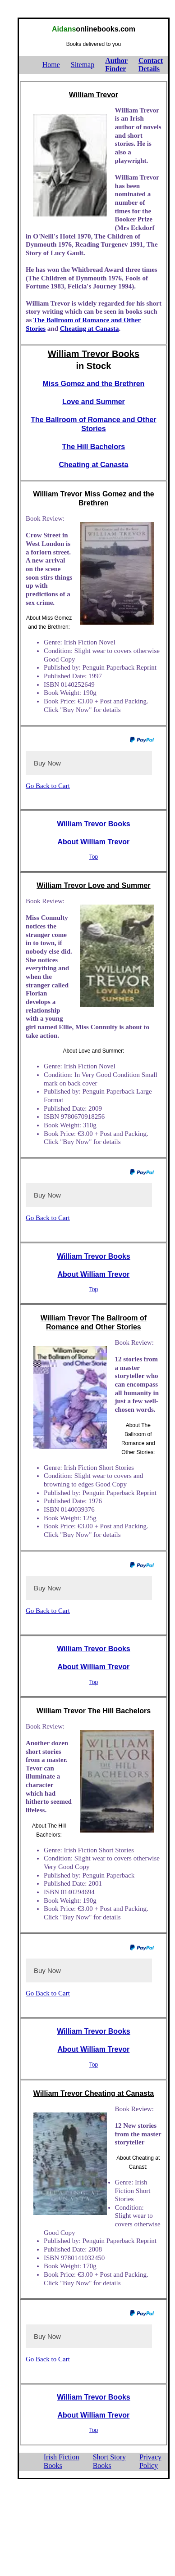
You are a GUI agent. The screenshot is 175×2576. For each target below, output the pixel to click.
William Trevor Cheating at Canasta (93, 2093)
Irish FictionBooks (61, 2461)
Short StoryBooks (109, 2461)
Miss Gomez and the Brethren (94, 383)
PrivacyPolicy (150, 2461)
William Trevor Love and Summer (93, 885)
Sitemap (82, 64)
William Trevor (93, 95)
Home (51, 64)
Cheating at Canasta (89, 328)
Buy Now (47, 763)
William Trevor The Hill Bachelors (94, 1711)
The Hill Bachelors (93, 446)
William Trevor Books (93, 354)
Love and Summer (93, 401)
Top (93, 857)
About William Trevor (93, 842)
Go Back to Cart (48, 785)
